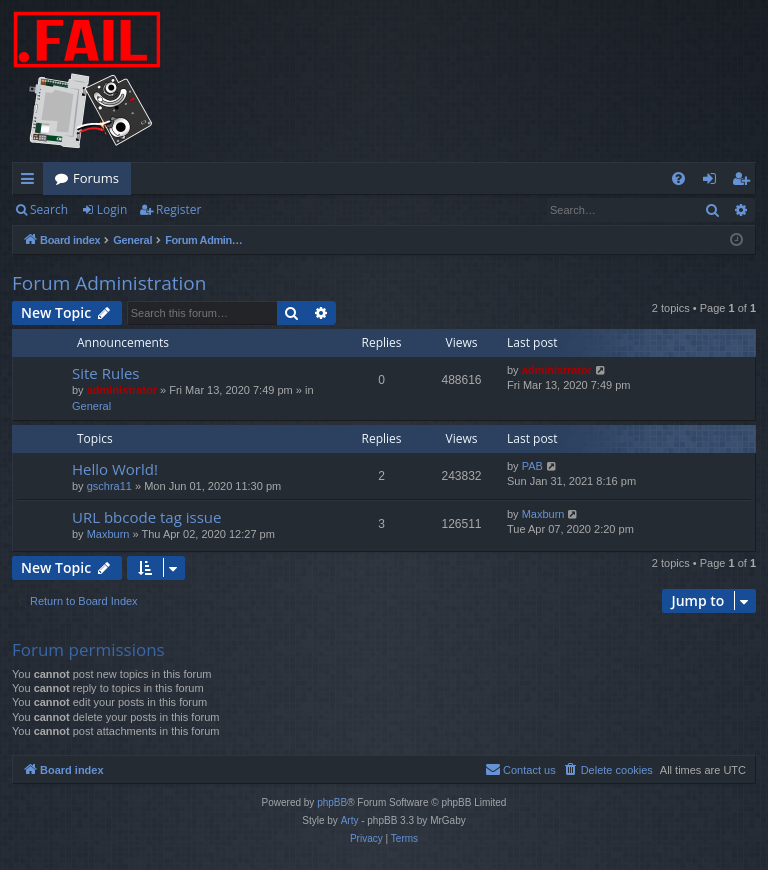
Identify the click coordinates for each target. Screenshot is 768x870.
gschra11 (109, 486)
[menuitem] (678, 178)
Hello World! (115, 469)
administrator (122, 390)
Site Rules (106, 373)
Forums (96, 178)
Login (112, 209)
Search (49, 209)
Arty (350, 820)
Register (178, 209)
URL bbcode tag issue (146, 517)
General (91, 406)
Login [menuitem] (713, 182)
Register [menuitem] (745, 182)
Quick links (31, 182)
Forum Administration (109, 283)
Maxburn (108, 534)
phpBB (332, 802)
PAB (532, 466)
